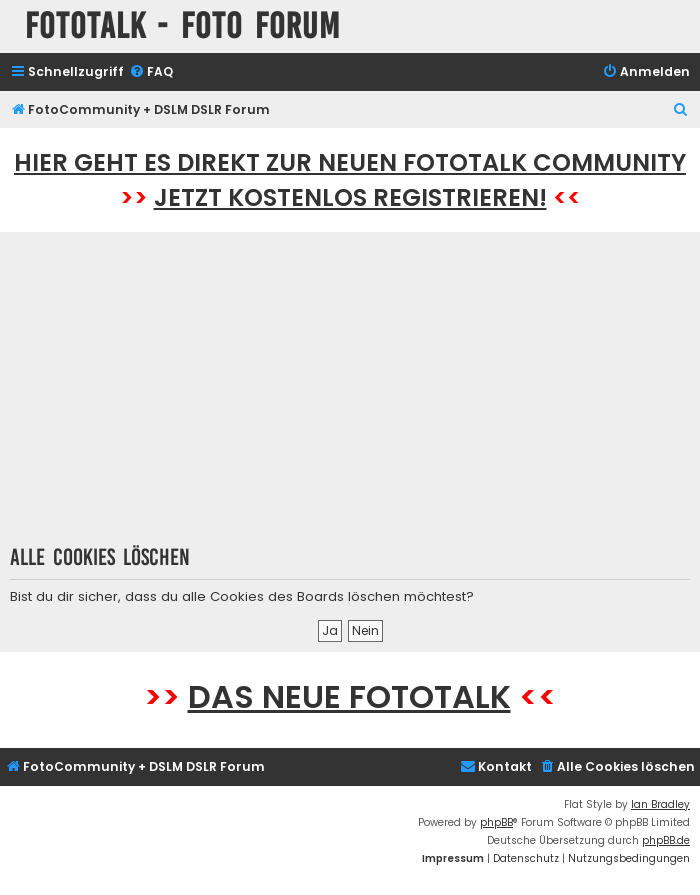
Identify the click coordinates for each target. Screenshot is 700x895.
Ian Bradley (660, 804)
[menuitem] (151, 72)
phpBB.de (666, 840)
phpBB (496, 822)
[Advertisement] (350, 395)
